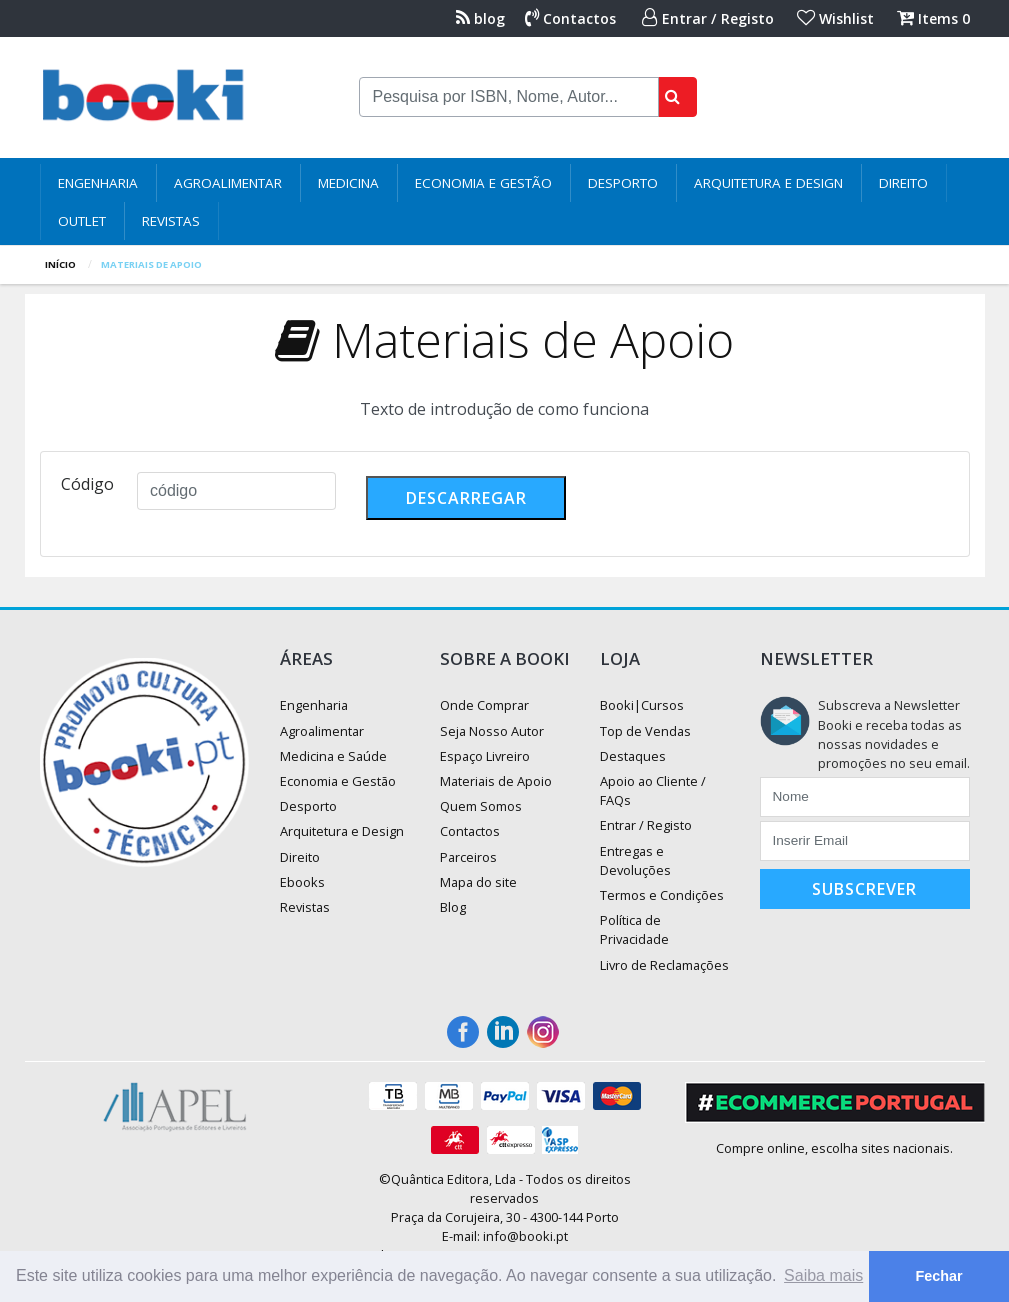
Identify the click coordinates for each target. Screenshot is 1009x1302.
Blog (453, 907)
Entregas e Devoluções (635, 860)
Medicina (348, 183)
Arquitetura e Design (768, 183)
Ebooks (302, 882)
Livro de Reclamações (664, 965)
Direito (903, 183)
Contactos (570, 18)
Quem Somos (481, 806)
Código (87, 484)
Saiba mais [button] (823, 1275)
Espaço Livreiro (485, 756)
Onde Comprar (484, 705)
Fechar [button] (938, 1276)
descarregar (466, 498)
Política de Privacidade (634, 929)
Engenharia (98, 183)
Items (933, 18)
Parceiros (468, 857)
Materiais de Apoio (496, 781)
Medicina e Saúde (333, 756)
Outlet (82, 221)
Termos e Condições (662, 895)
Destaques (633, 756)
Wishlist (835, 18)
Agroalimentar (228, 183)
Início (60, 264)
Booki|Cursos (642, 705)
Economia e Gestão (483, 183)
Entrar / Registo (708, 18)
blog (480, 18)
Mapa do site (478, 882)
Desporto (623, 183)
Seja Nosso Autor (492, 731)
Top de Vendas (645, 731)
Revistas (171, 221)
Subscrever (864, 889)
